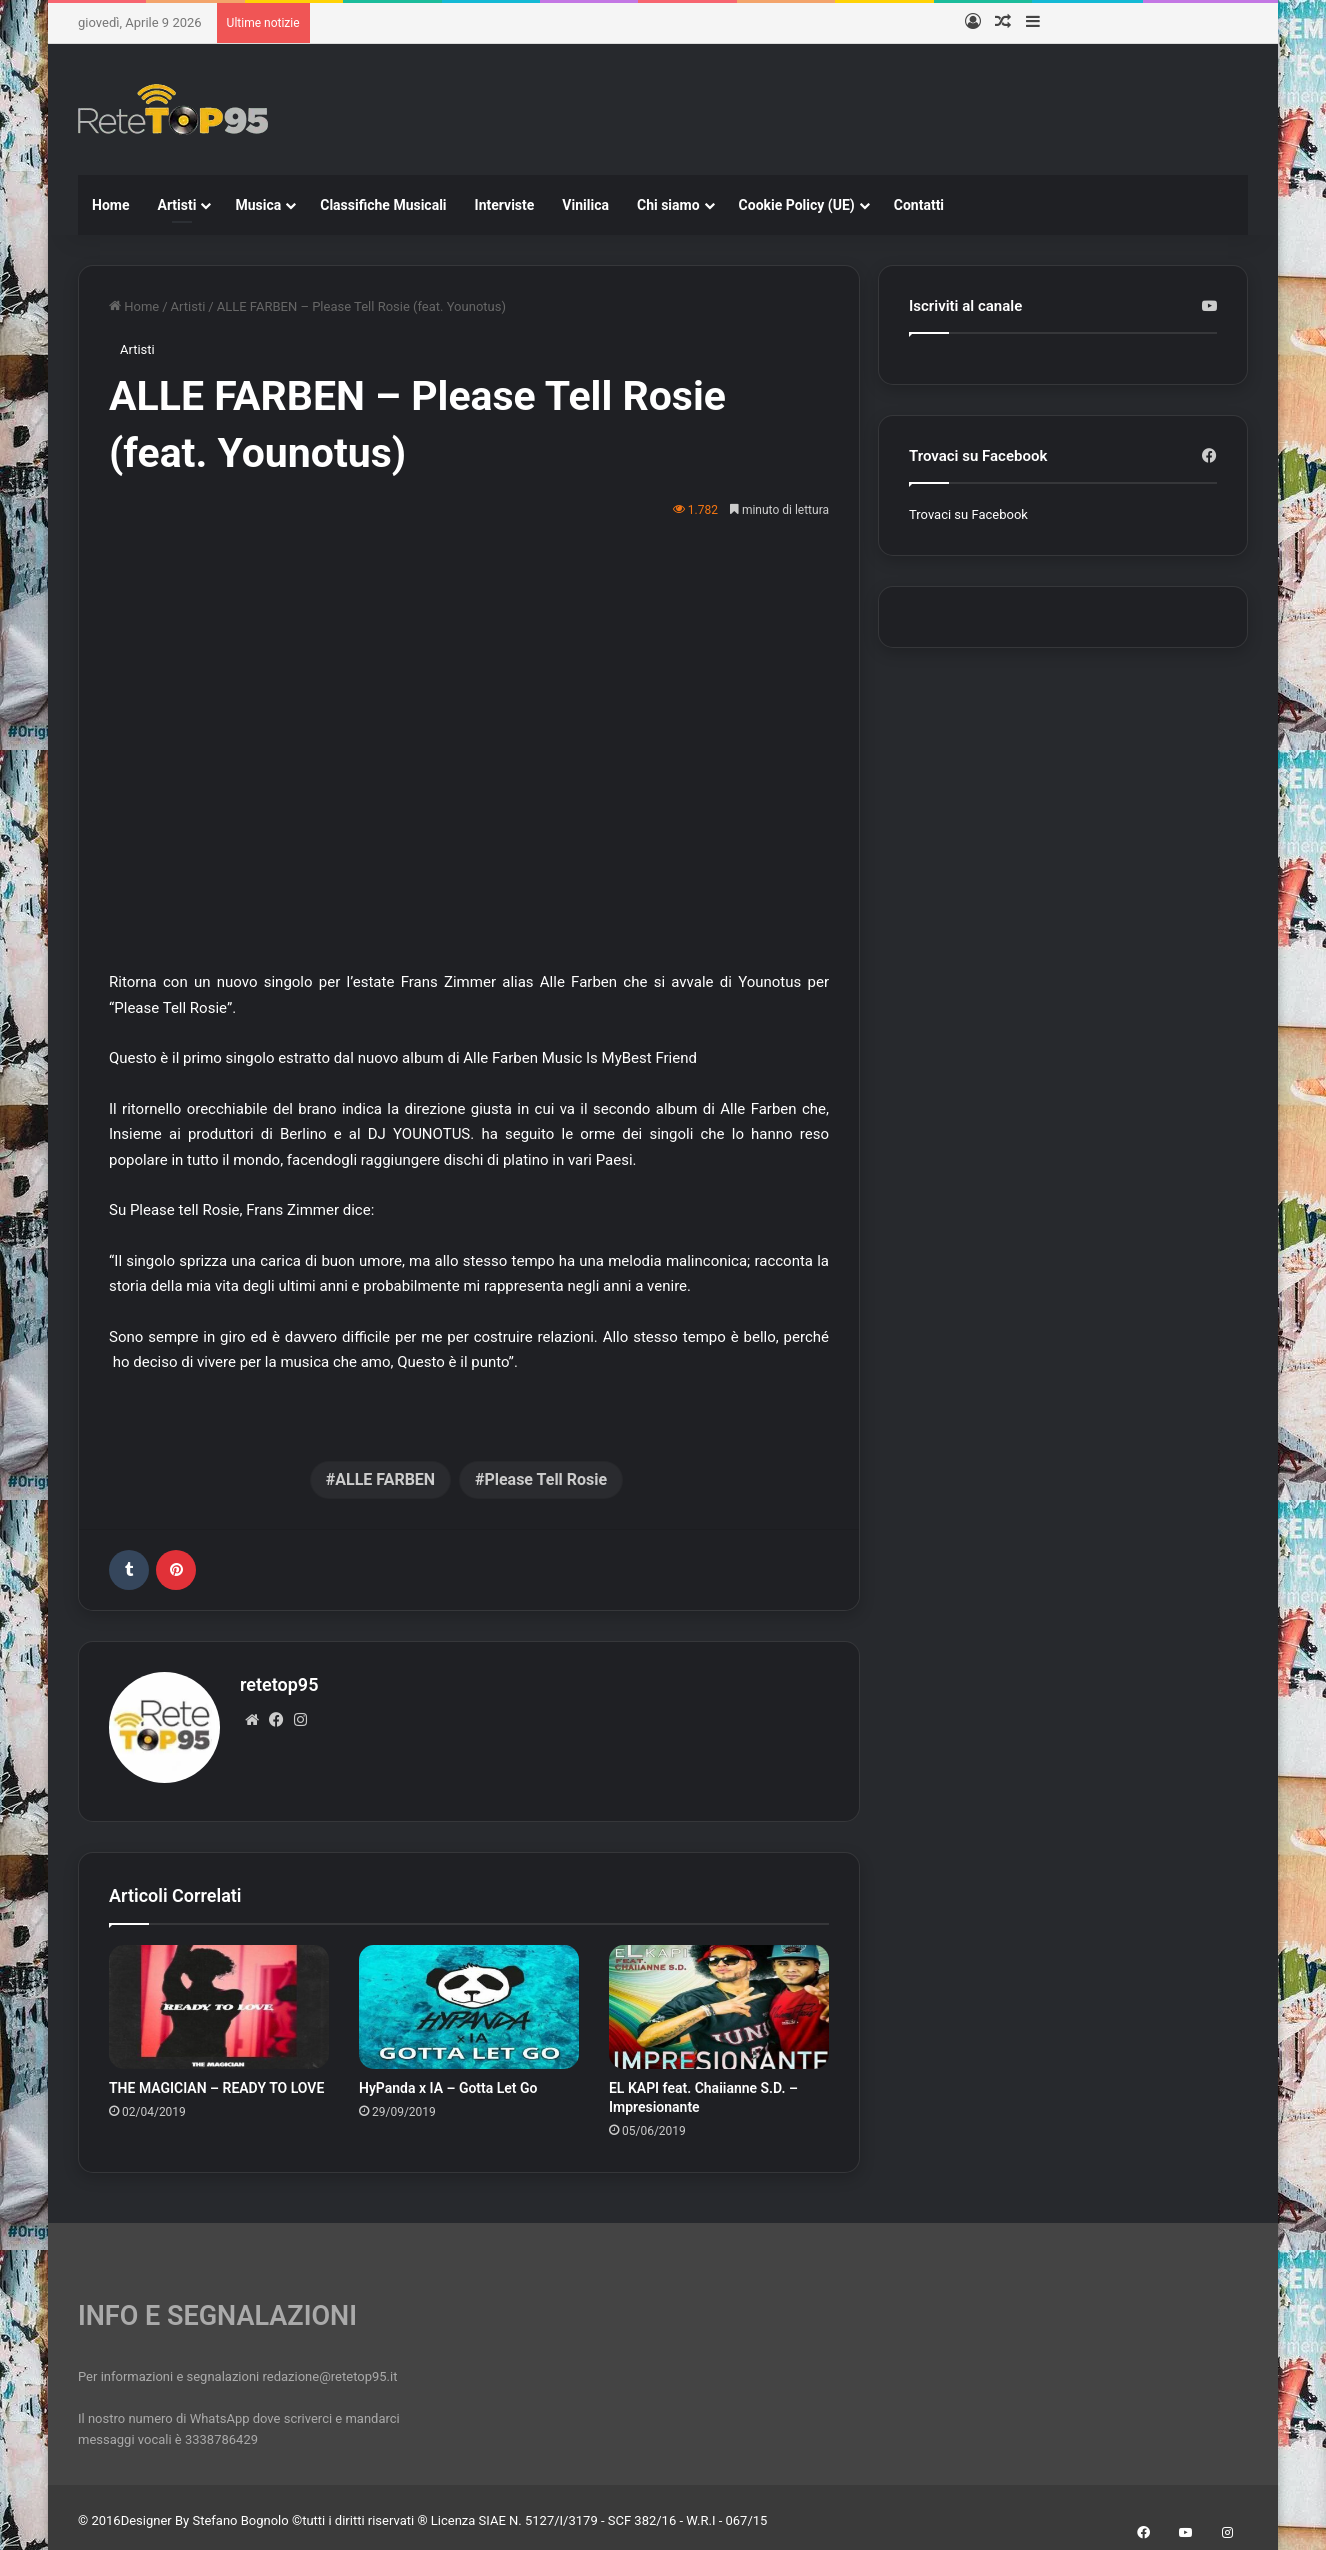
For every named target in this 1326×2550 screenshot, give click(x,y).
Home (110, 205)
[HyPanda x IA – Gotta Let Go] (469, 2000)
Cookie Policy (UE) (797, 205)
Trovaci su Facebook (968, 514)
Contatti (919, 205)
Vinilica (585, 205)
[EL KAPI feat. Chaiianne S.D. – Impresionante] (719, 2000)
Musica (258, 205)
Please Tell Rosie (545, 1479)
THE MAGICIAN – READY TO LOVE (216, 2081)
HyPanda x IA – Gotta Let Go (448, 2081)
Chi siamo (668, 205)
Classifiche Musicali (383, 205)
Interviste (505, 205)
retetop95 (279, 1684)
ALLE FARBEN (385, 1479)
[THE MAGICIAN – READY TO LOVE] (219, 2000)
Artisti (176, 205)
